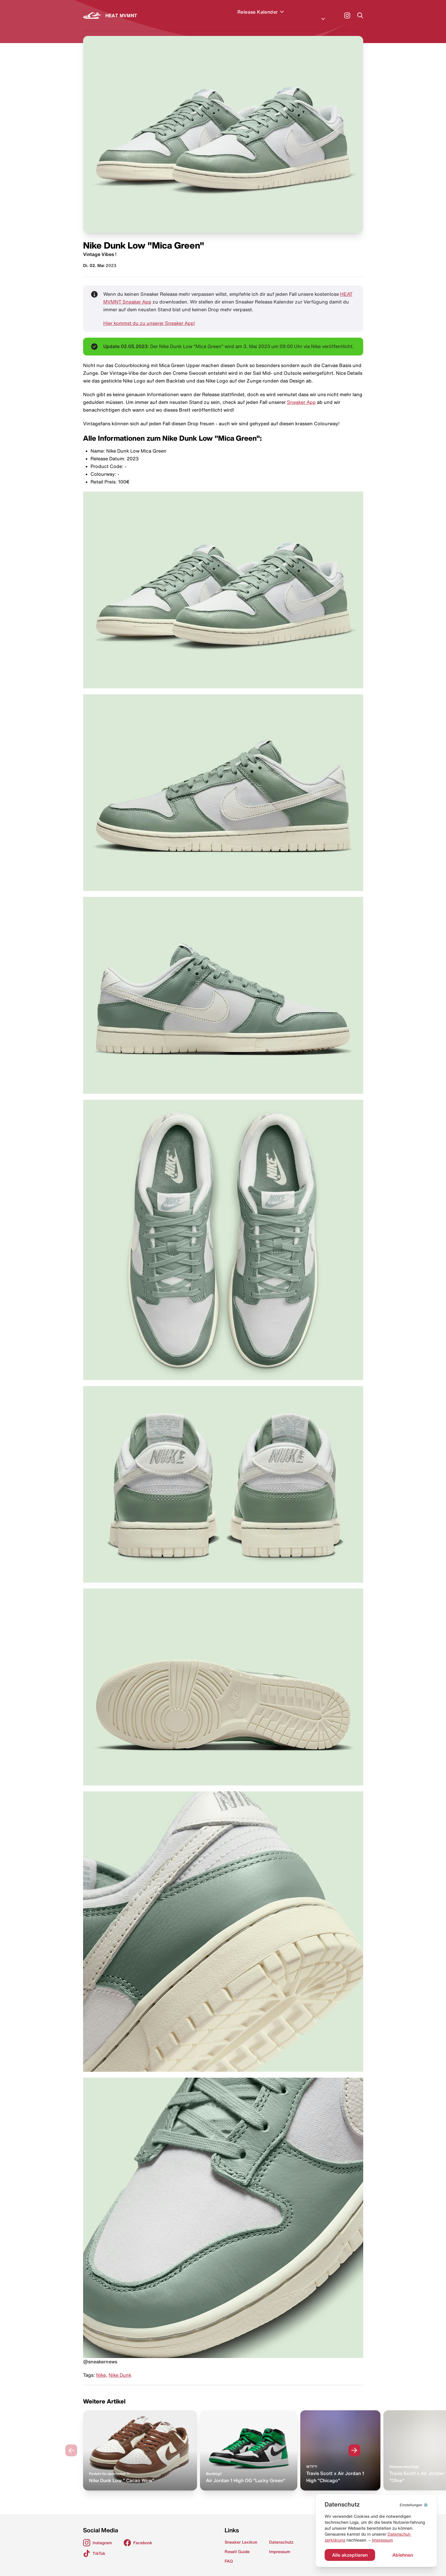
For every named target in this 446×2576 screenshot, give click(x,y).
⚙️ (414, 2505)
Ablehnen (402, 2555)
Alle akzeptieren (350, 2555)
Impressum (382, 2540)
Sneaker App (301, 395)
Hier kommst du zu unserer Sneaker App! (149, 316)
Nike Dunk (120, 2367)
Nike (101, 2367)
